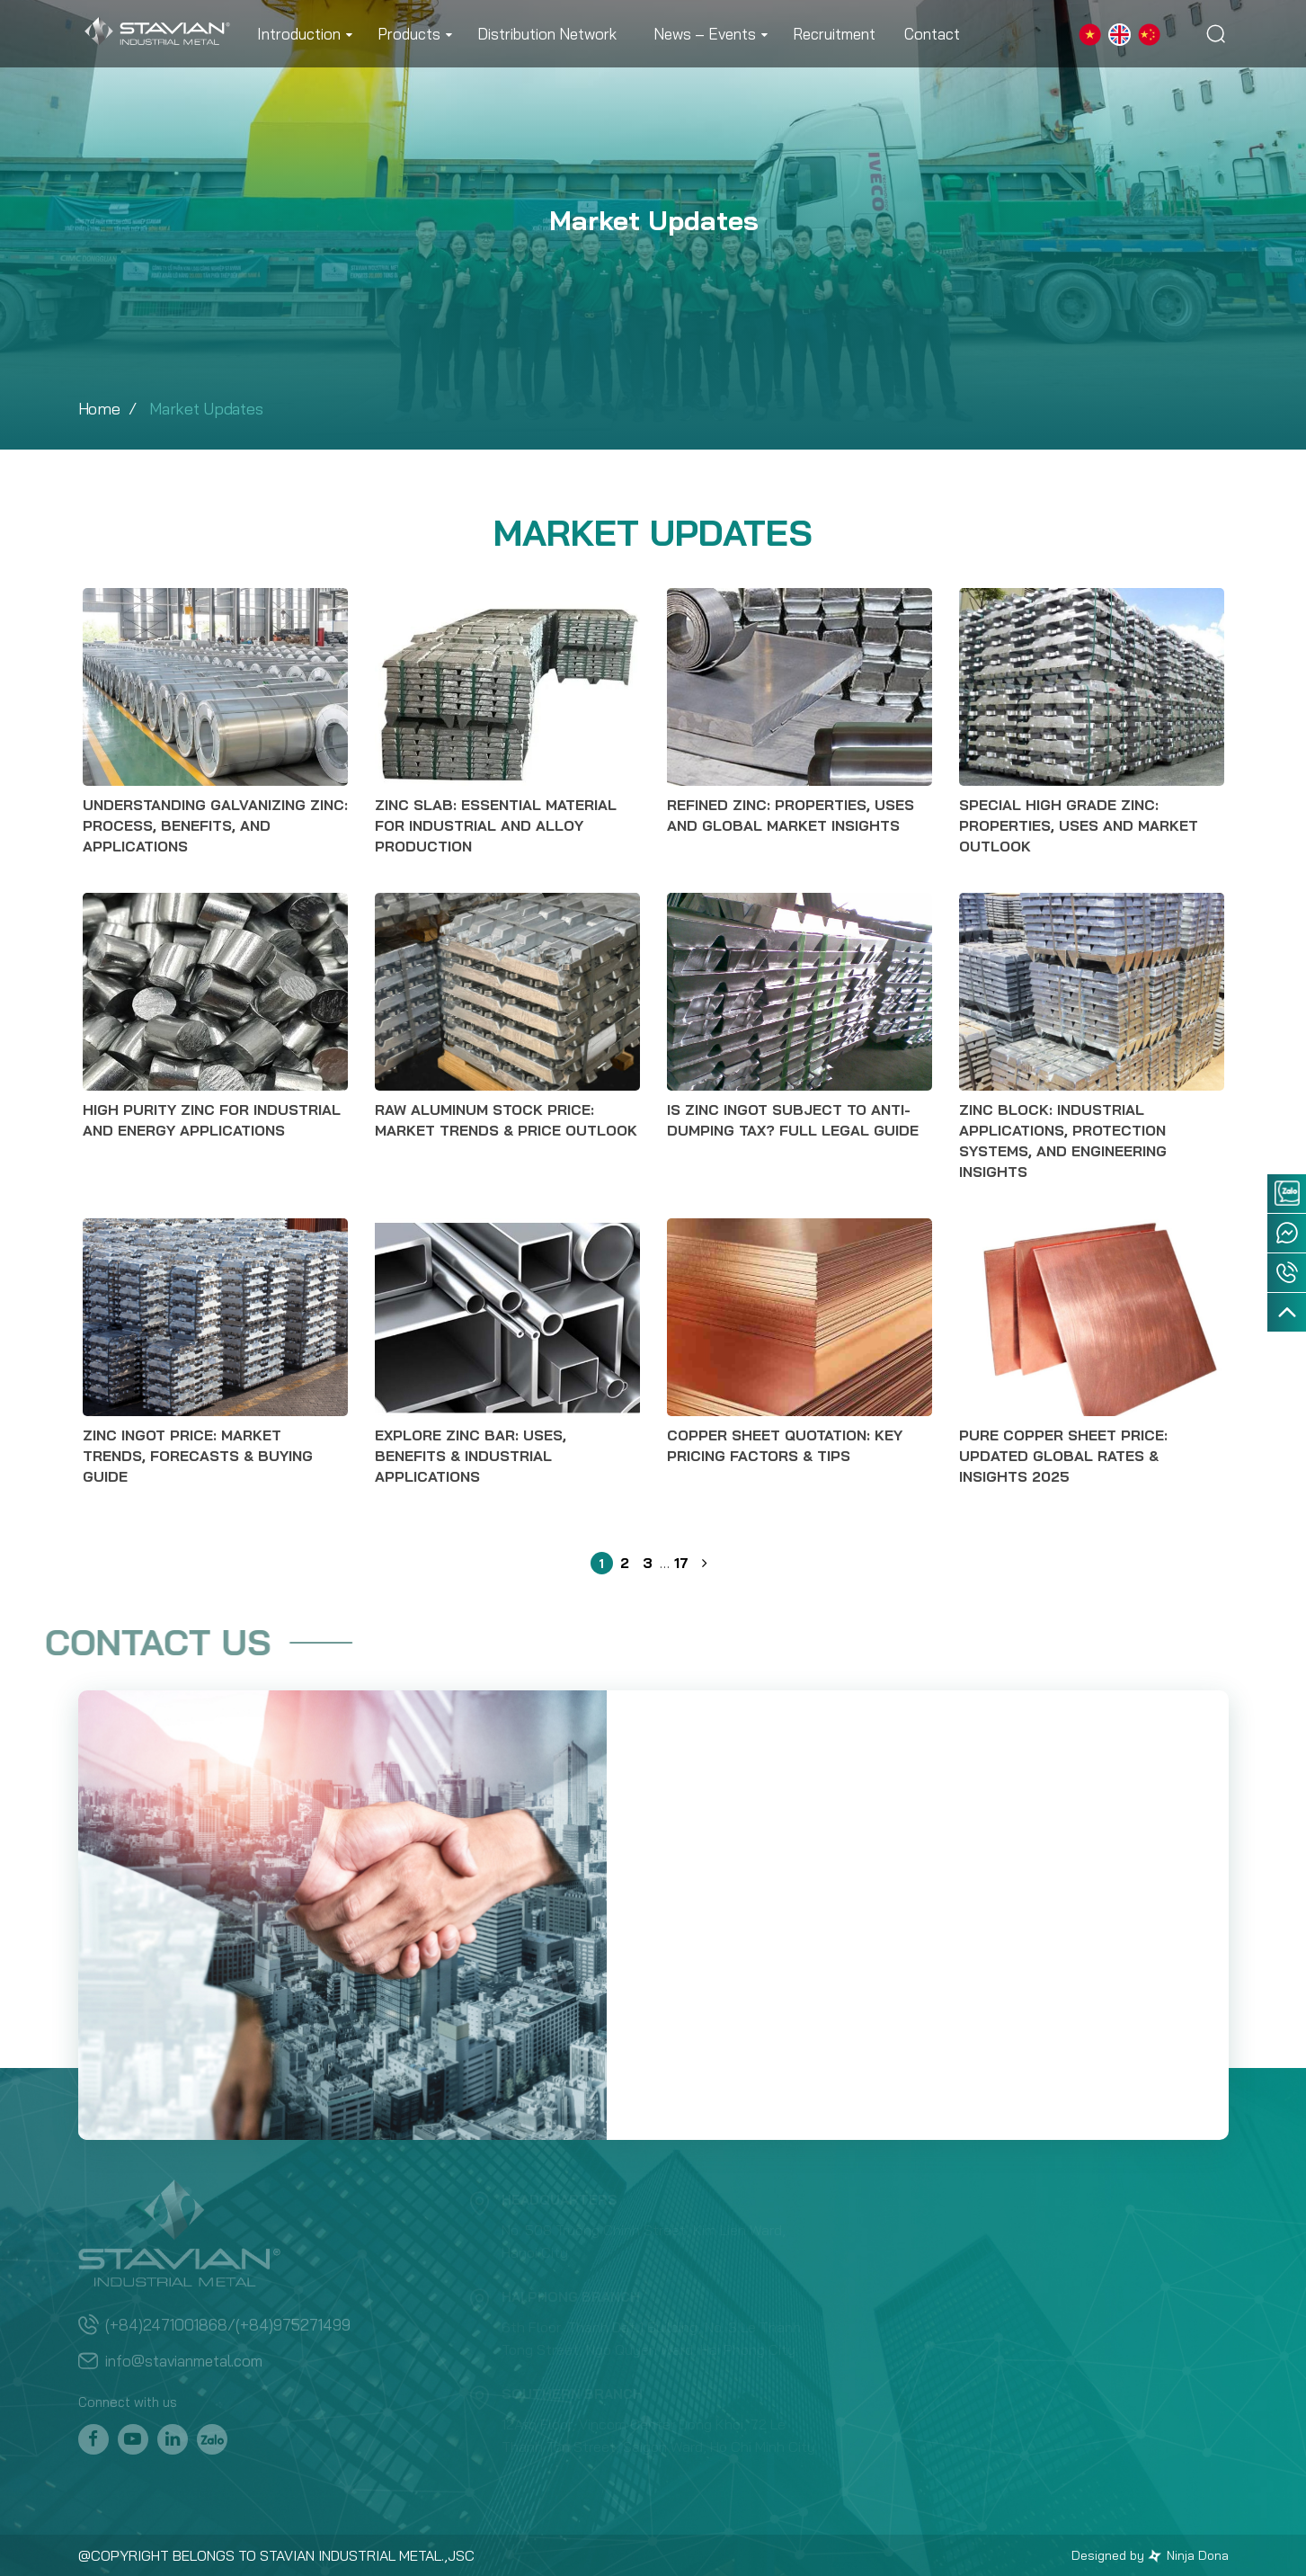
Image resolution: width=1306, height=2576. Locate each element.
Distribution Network (547, 33)
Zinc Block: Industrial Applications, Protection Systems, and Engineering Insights (1063, 1141)
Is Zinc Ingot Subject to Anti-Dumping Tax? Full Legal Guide (793, 1120)
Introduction (299, 33)
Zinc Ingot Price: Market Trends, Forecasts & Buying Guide (198, 1455)
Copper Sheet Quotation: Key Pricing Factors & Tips (784, 1445)
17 (681, 1561)
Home (99, 408)
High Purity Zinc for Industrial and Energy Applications (212, 1120)
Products (409, 33)
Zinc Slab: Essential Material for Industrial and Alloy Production (496, 825)
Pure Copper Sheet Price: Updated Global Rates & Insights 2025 (1063, 1455)
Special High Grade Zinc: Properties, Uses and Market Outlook (1078, 825)
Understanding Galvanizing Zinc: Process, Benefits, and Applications (215, 825)
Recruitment (834, 33)
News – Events (704, 33)
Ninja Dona (1188, 2555)
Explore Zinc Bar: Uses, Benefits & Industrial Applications (470, 1455)
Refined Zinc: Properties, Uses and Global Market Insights (790, 815)
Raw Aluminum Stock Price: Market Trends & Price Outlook (506, 1120)
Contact (932, 33)
